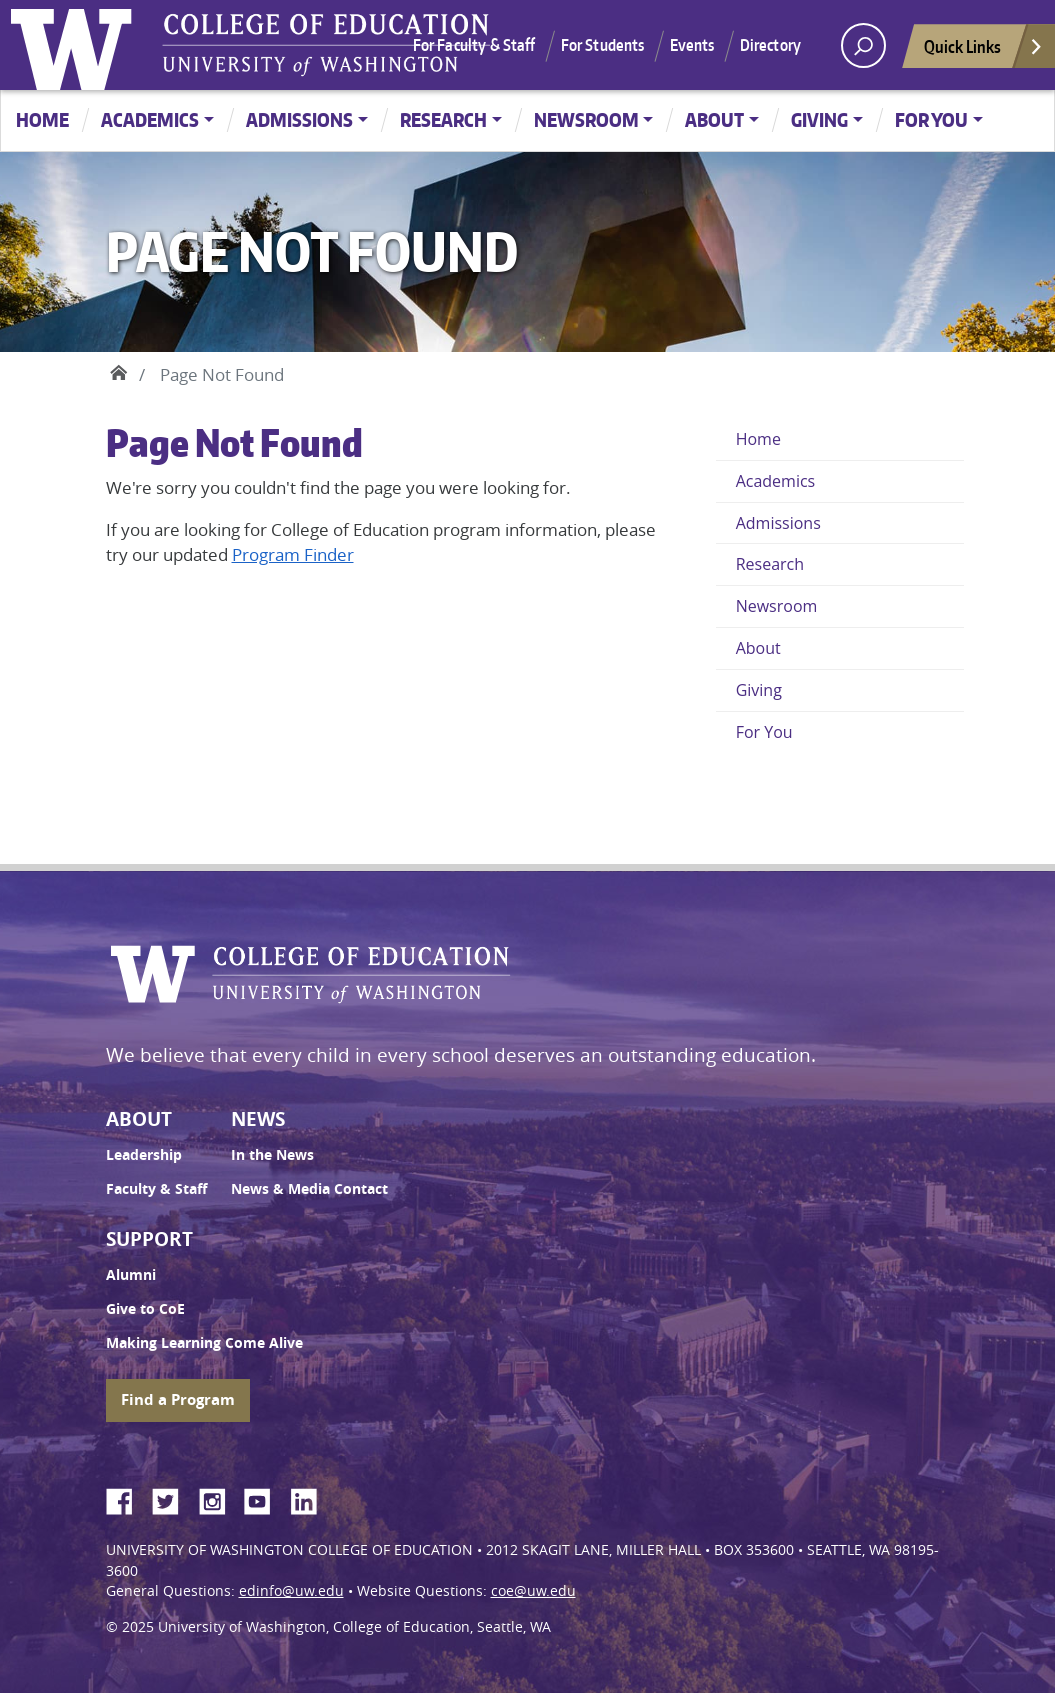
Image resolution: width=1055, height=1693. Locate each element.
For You (931, 119)
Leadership (144, 1155)
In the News (272, 1155)
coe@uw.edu (533, 1591)
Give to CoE (145, 1309)
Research (443, 119)
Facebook (127, 1498)
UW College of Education (326, 45)
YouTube (265, 1498)
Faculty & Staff (156, 1189)
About (714, 119)
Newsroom (586, 119)
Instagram (219, 1498)
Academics (150, 119)
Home (42, 119)
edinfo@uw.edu (291, 1591)
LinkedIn (311, 1498)
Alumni (131, 1275)
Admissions (299, 119)
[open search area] (863, 45)
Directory (770, 45)
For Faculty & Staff (474, 45)
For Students (603, 45)
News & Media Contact (309, 1189)
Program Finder (293, 554)
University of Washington (76, 45)
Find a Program (178, 1399)
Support (149, 1239)
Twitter (173, 1498)
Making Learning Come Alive (204, 1343)
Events (692, 45)
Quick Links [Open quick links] (984, 51)
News (258, 1119)
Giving (819, 119)
